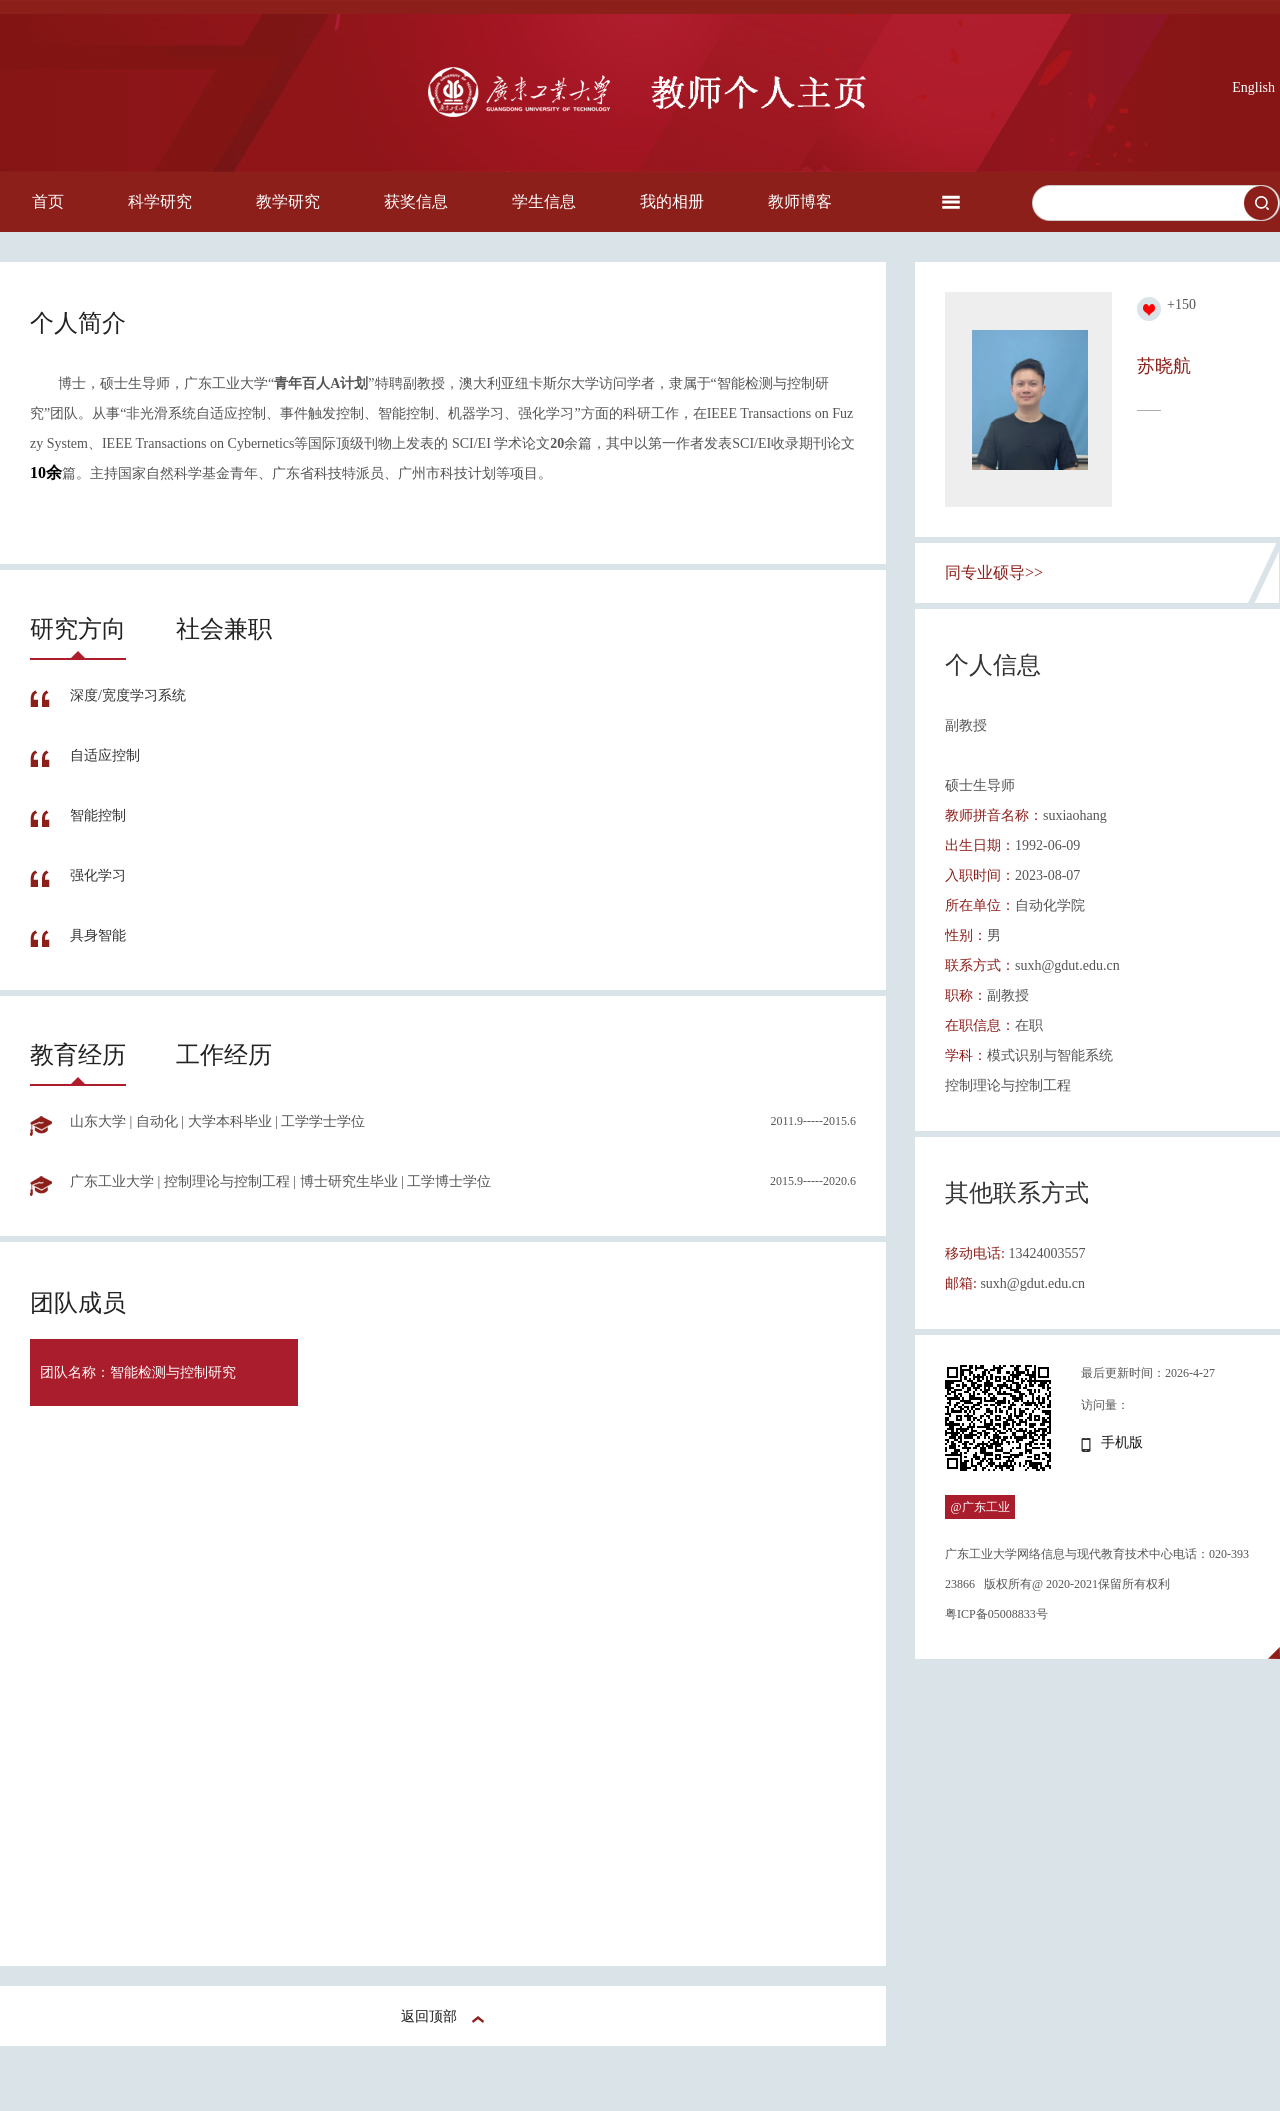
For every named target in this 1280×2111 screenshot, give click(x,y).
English (1253, 87)
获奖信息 (416, 201)
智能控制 (98, 815)
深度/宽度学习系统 (128, 695)
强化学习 (98, 875)
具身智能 (98, 935)
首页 (48, 201)
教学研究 (288, 201)
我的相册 (672, 201)
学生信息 (544, 201)
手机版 (1122, 1442)
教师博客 (800, 201)
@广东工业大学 (979, 1519)
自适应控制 (105, 755)
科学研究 (160, 201)
